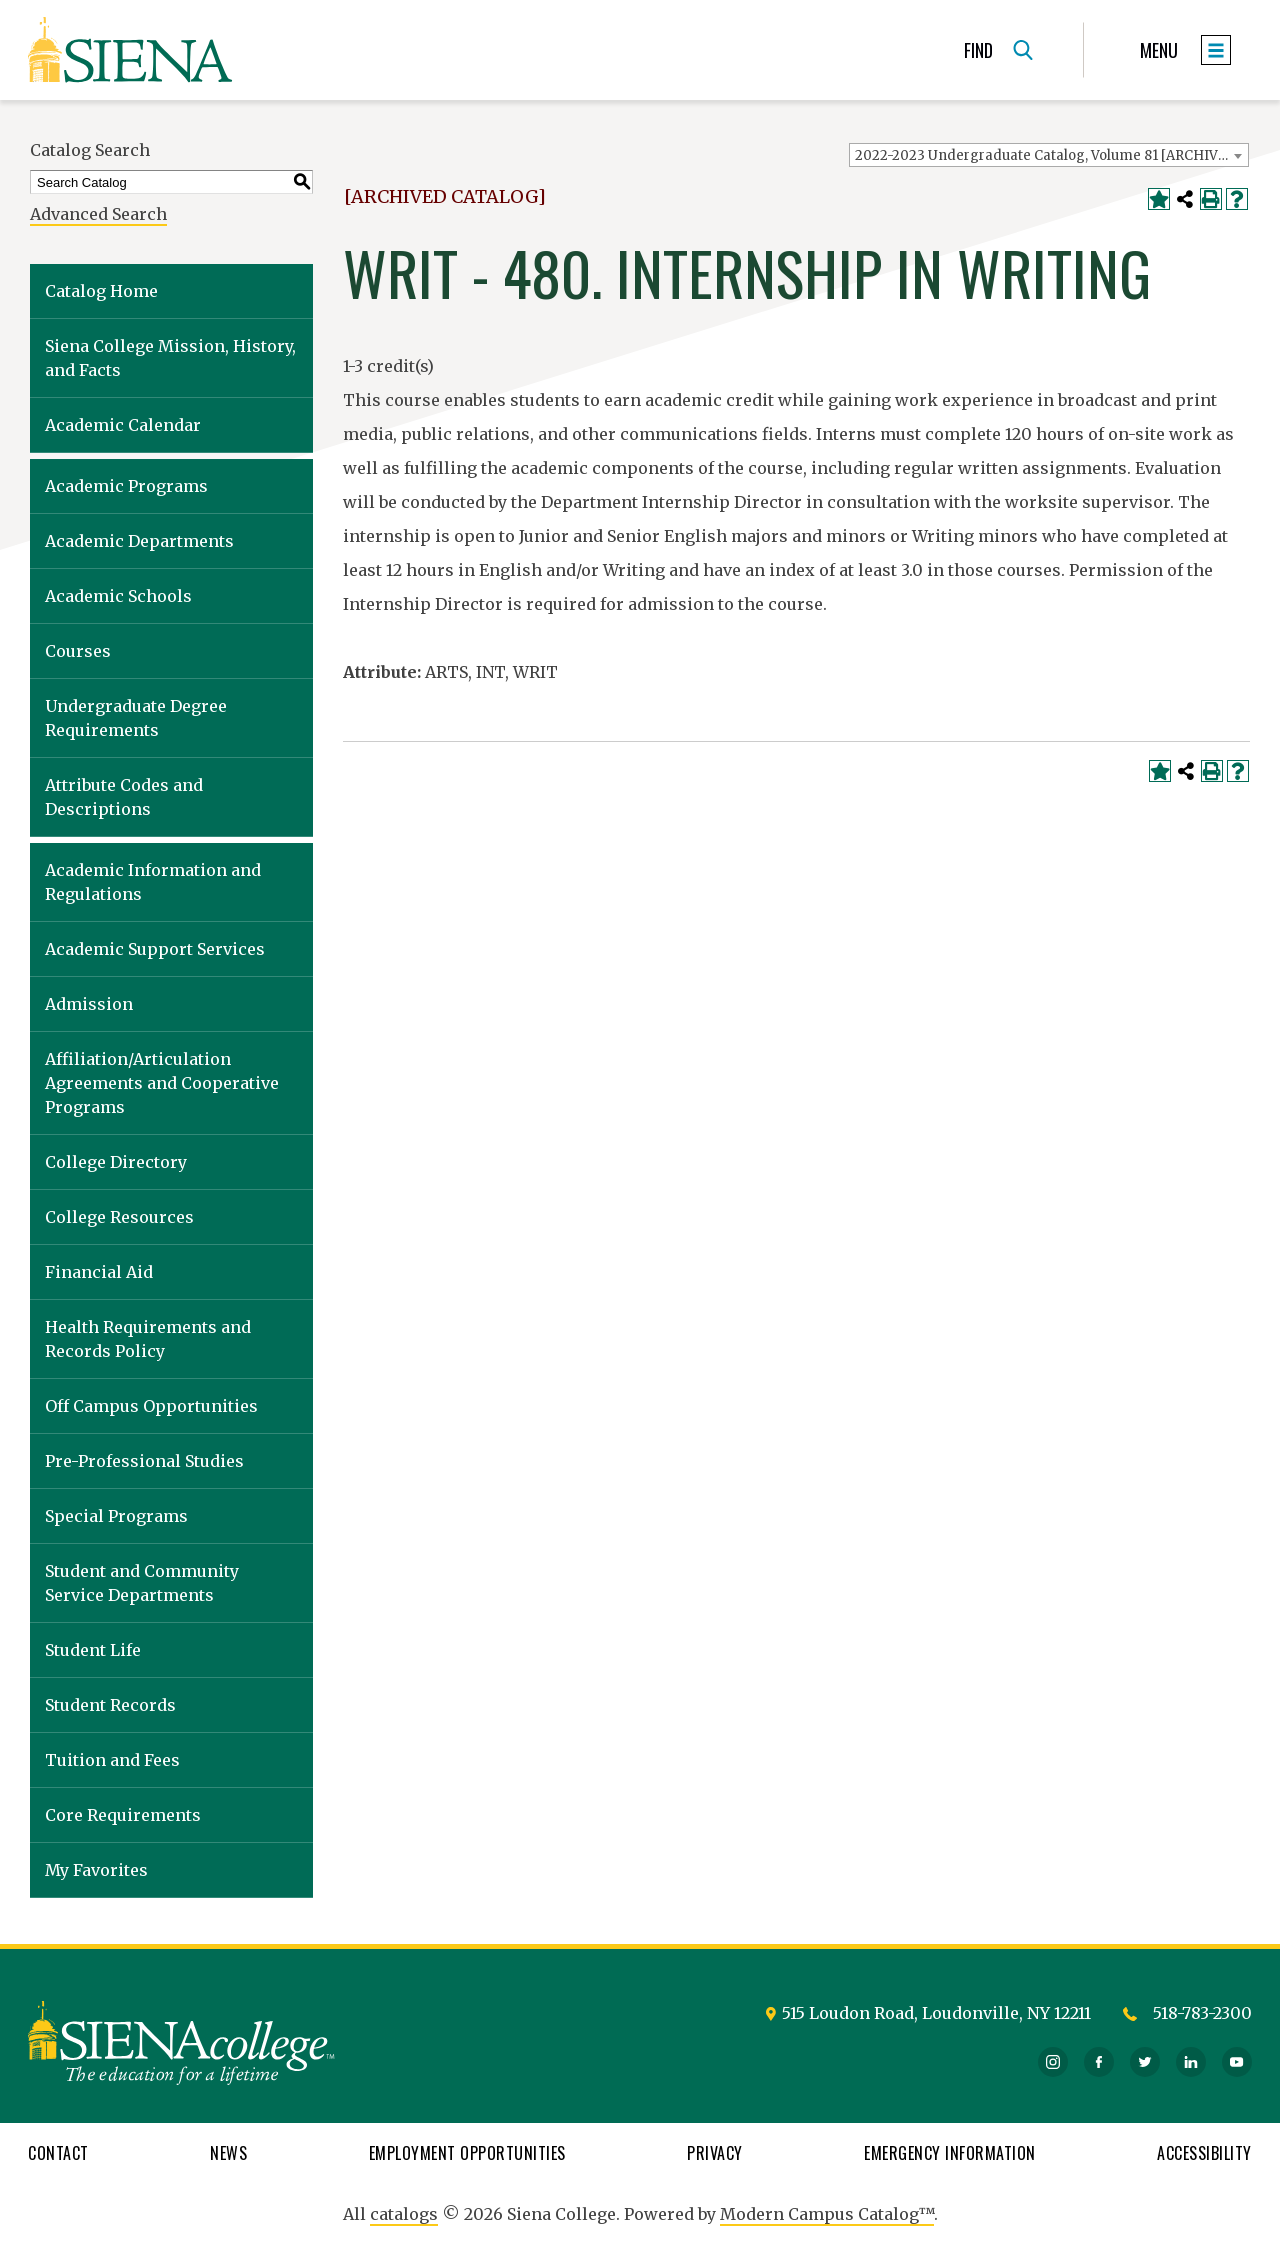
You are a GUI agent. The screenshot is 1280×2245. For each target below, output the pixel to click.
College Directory (116, 1162)
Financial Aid (99, 1272)
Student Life (93, 1650)
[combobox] (1049, 155)
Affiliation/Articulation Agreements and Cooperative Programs (162, 1083)
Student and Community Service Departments (142, 1583)
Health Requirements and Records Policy (148, 1339)
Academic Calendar (123, 425)
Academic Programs (126, 486)
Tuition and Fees (112, 1760)
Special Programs (116, 1516)
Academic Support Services (155, 949)
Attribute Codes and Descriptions (124, 797)
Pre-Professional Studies (144, 1461)
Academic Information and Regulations (153, 882)
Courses (78, 651)
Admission (89, 1004)
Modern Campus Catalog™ (827, 2214)
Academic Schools (118, 596)
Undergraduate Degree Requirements (136, 718)
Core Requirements (123, 1815)
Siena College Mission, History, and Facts (170, 358)
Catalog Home (101, 291)
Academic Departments (139, 541)
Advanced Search (98, 214)
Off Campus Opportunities (151, 1406)
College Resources (119, 1217)
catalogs (404, 2214)
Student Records (110, 1705)
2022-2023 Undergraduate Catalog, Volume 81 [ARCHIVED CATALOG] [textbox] (1051, 155)
